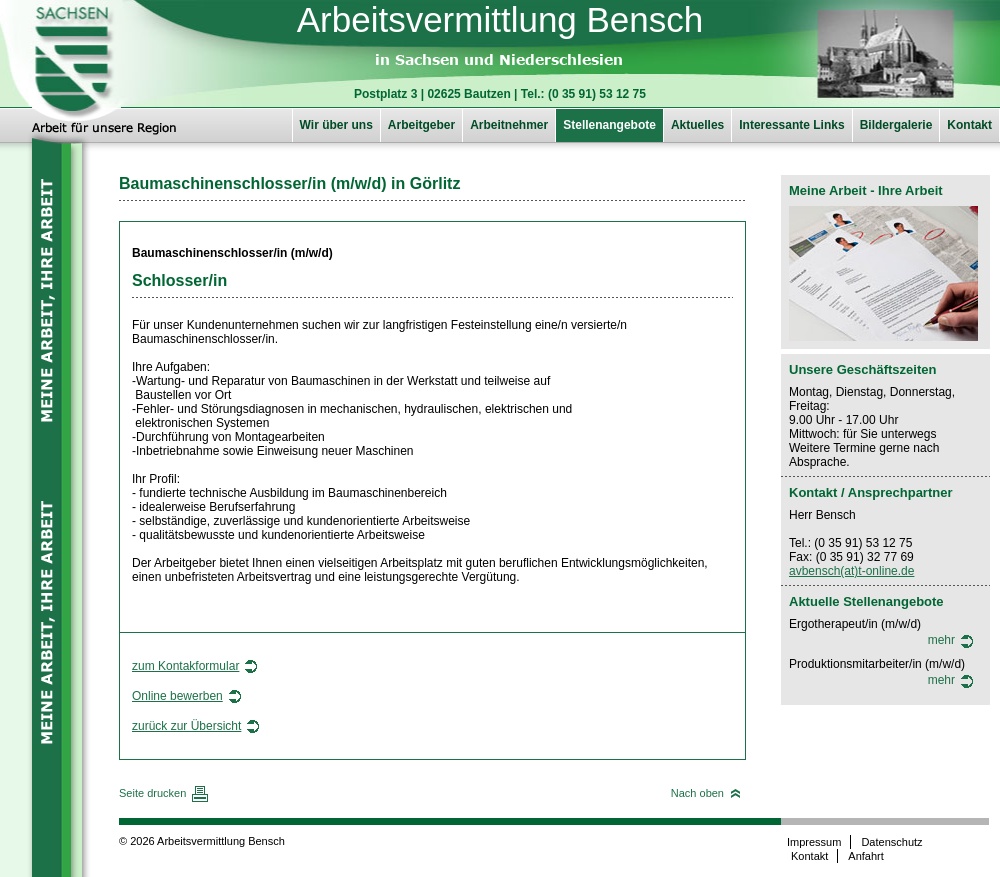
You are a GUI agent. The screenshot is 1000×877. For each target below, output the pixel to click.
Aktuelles (697, 125)
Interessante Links (791, 125)
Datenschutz (891, 842)
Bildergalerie (896, 125)
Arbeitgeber (421, 125)
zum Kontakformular (185, 666)
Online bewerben (177, 696)
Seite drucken (152, 793)
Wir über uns (336, 125)
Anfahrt (865, 856)
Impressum (814, 842)
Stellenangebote (609, 125)
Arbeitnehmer (509, 125)
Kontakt (969, 125)
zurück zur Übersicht (186, 726)
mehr (941, 640)
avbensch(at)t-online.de (851, 571)
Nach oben (697, 793)
